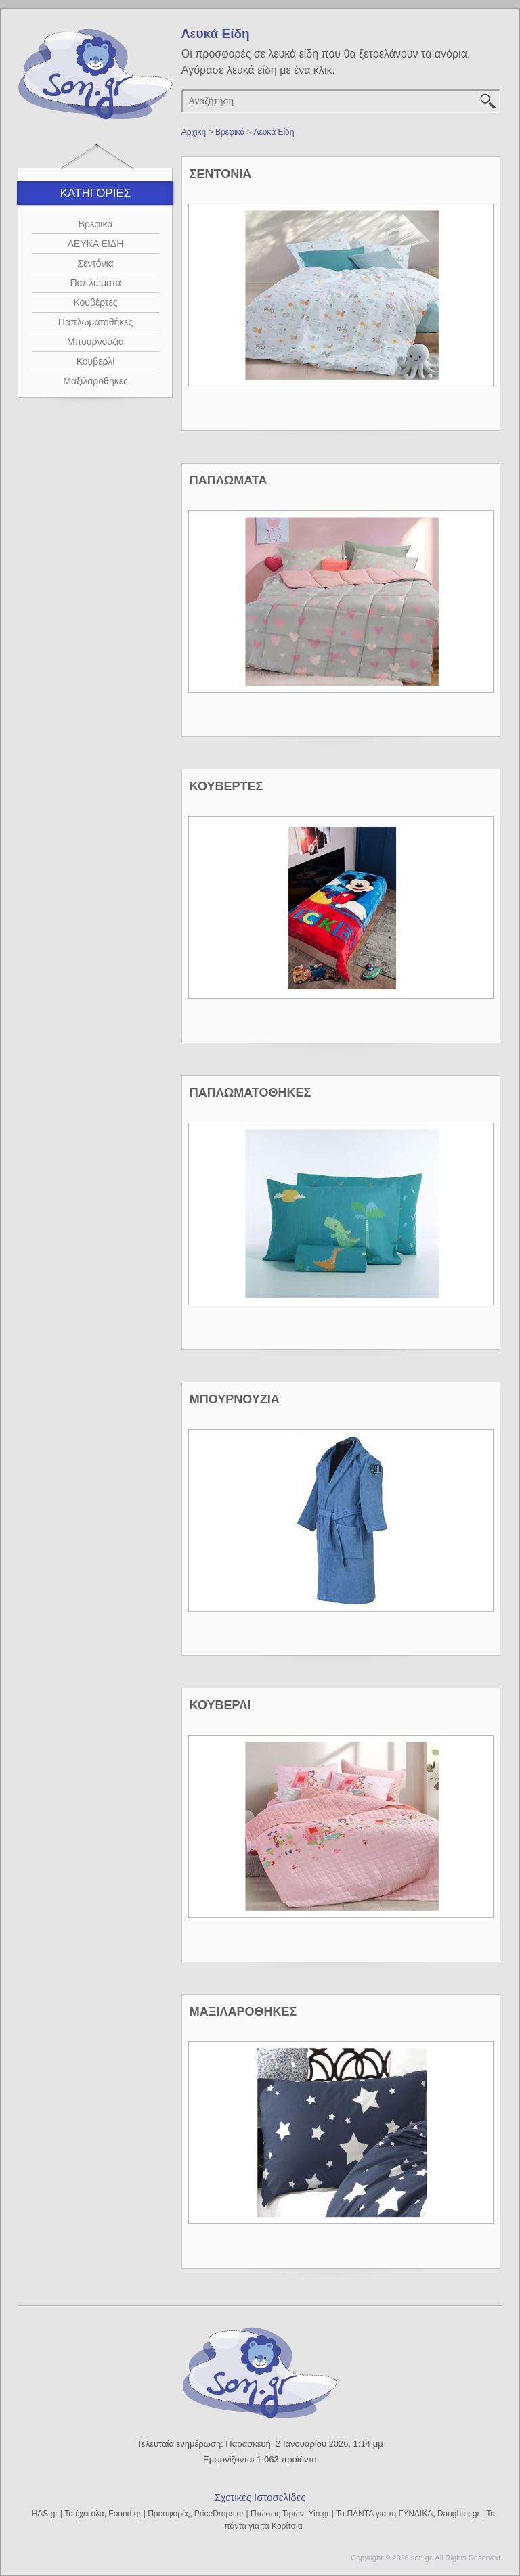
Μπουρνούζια (95, 341)
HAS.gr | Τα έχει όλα (68, 2513)
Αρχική (193, 132)
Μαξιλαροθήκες (95, 381)
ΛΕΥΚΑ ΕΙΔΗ (96, 243)
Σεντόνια (95, 263)
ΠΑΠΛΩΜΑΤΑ (228, 480)
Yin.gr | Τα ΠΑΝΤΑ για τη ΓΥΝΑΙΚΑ (370, 2513)
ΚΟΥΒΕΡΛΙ (220, 1705)
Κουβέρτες (95, 302)
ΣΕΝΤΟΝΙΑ (220, 174)
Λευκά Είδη (273, 132)
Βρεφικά (96, 224)
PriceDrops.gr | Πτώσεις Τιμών (249, 2513)
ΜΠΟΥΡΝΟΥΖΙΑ (235, 1399)
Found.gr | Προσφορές (149, 2513)
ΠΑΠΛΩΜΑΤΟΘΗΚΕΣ (250, 1093)
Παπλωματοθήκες (95, 322)
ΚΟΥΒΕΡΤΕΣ (226, 786)
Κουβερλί (96, 361)
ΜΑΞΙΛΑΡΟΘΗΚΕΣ (243, 2011)
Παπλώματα (95, 282)
